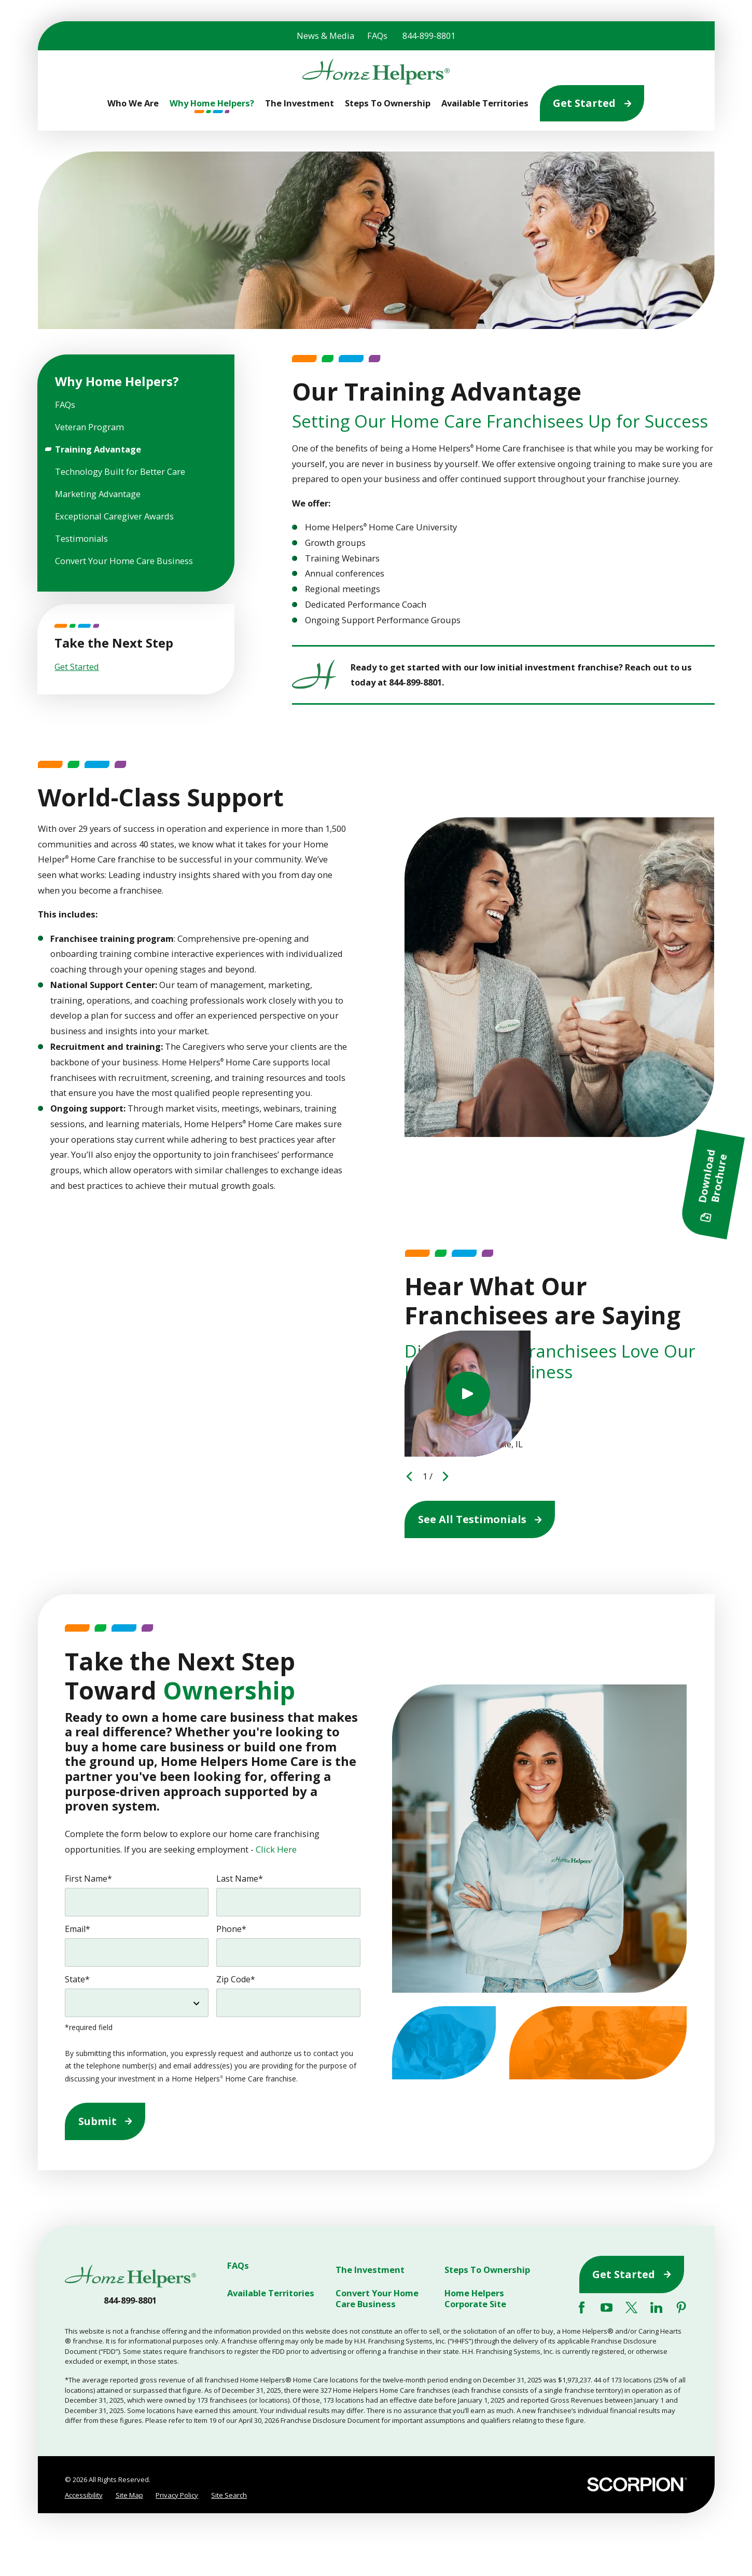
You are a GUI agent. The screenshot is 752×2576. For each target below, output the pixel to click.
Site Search (229, 2495)
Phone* (231, 1929)
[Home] (376, 72)
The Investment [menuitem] (299, 103)
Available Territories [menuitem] (484, 103)
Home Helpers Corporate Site (475, 2298)
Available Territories (270, 2292)
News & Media (325, 36)
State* (77, 1979)
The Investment (370, 2270)
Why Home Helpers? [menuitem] (212, 103)
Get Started (592, 103)
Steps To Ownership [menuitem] (387, 103)
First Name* (88, 1879)
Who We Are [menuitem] (133, 103)
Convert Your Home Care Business (377, 2298)
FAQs (377, 36)
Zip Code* (235, 1979)
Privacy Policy (177, 2495)
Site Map (129, 2495)
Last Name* (239, 1879)
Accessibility (84, 2495)
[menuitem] (136, 404)
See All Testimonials (480, 1519)
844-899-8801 (428, 36)
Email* (77, 1929)
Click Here (276, 1849)
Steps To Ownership (487, 2270)
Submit (105, 2121)
